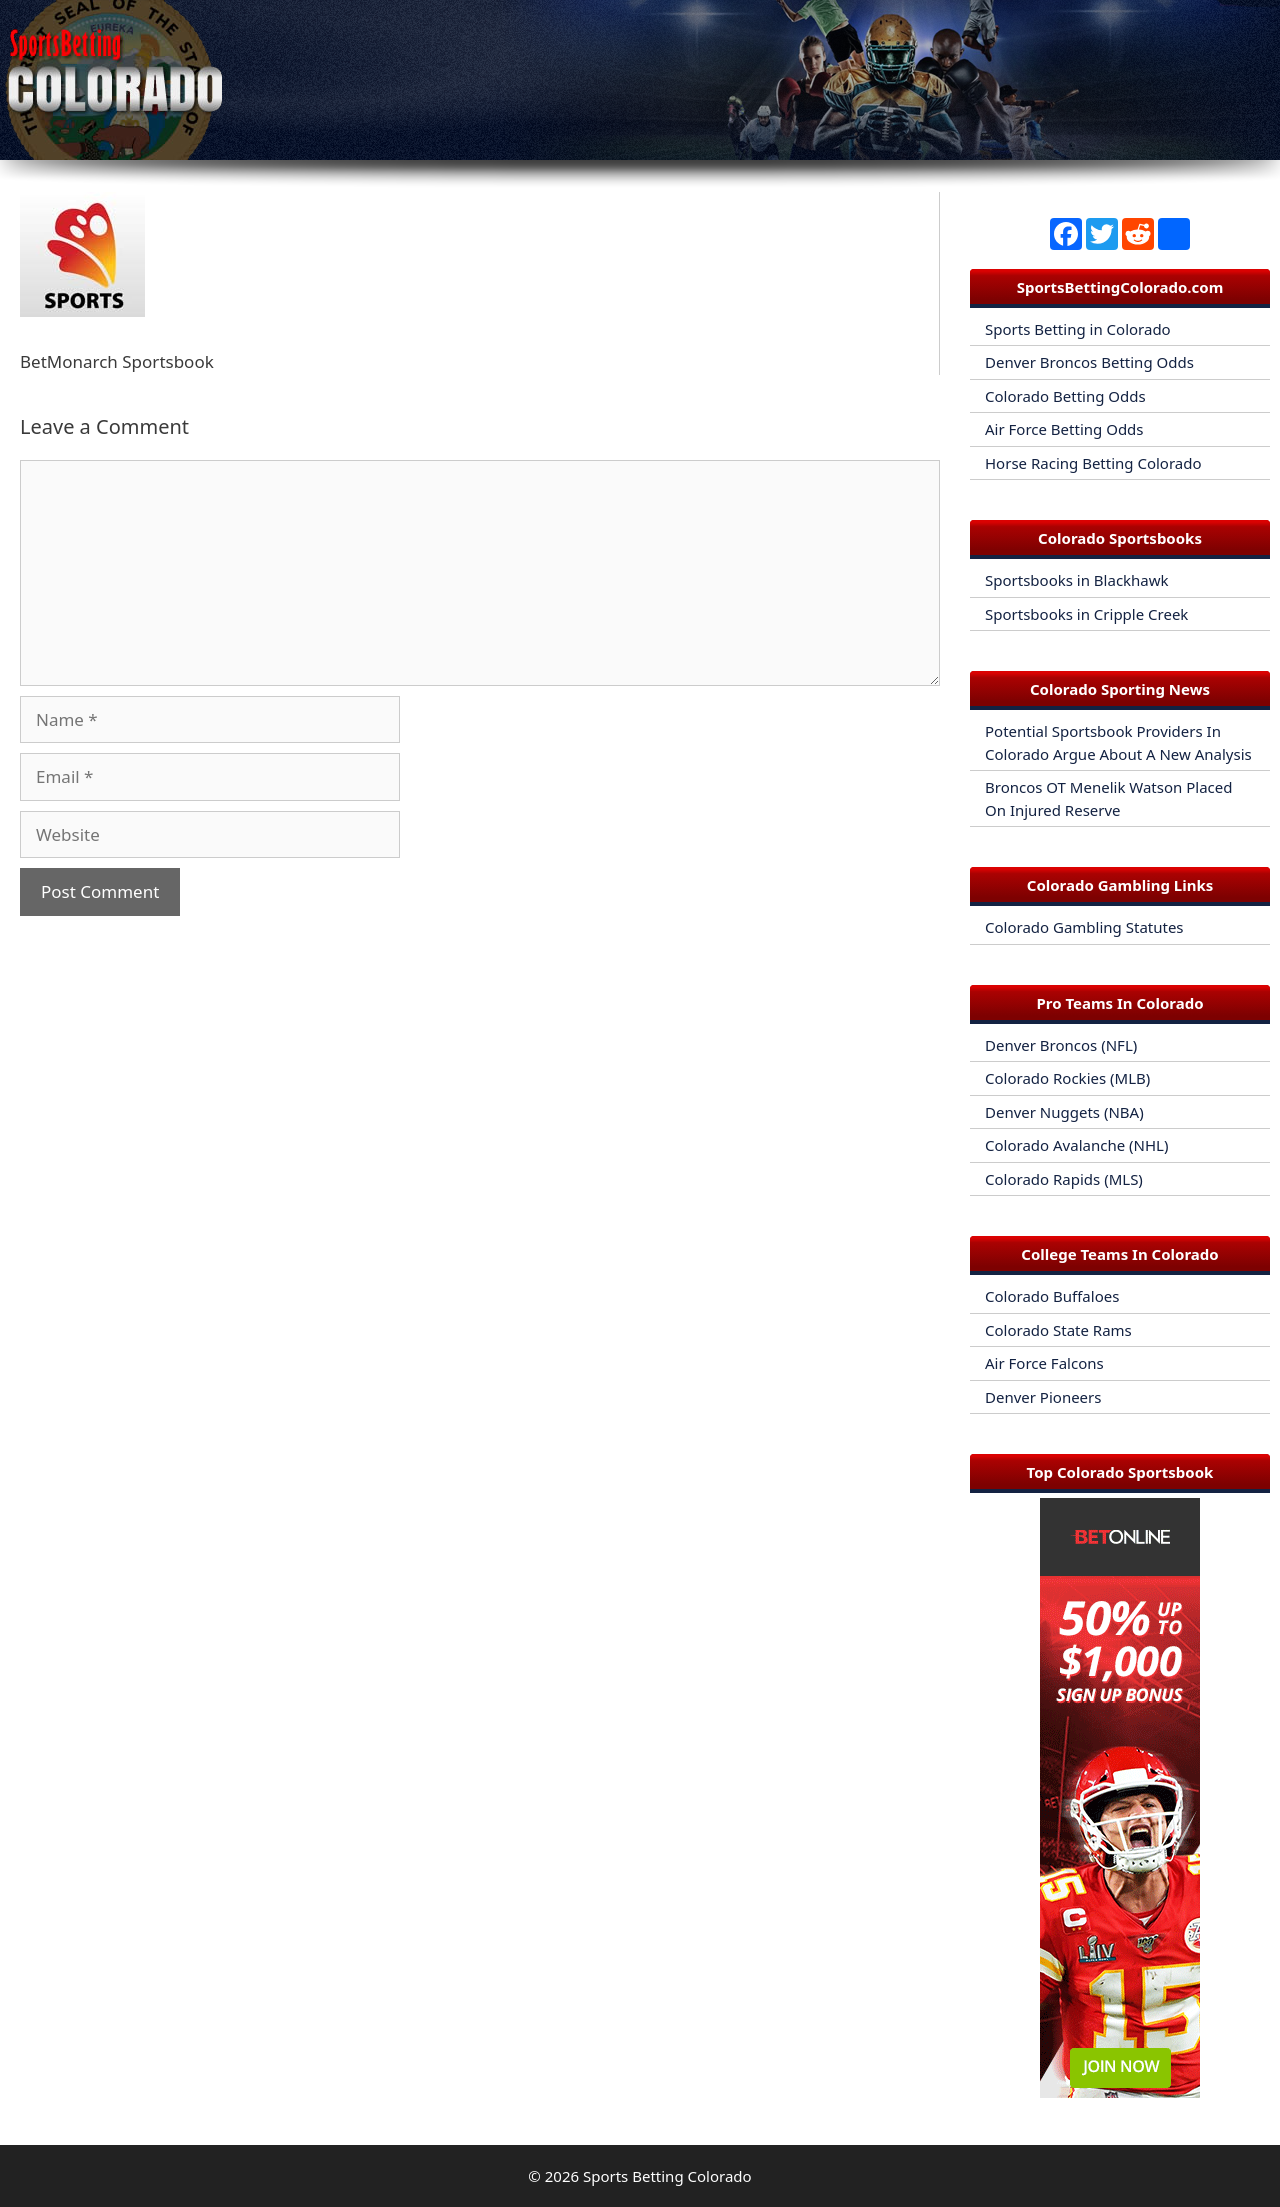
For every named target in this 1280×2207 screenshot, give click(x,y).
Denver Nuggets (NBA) (1064, 1112)
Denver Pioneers (1043, 1397)
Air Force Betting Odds (1064, 429)
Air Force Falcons (1044, 1363)
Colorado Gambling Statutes (1084, 927)
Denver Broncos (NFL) (1061, 1045)
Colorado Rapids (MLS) (1064, 1179)
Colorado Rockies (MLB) (1067, 1078)
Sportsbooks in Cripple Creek (1086, 614)
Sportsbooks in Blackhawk (1077, 580)
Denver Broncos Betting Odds (1089, 362)
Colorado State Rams (1058, 1330)
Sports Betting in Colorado (1078, 329)
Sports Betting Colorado (667, 2176)
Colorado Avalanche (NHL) (1076, 1145)
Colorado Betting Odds (1065, 396)
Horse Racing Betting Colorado (1093, 463)
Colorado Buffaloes (1052, 1296)
